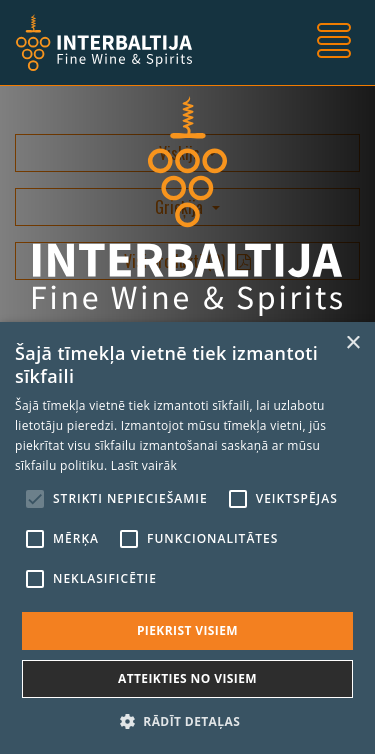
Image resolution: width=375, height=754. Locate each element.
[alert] (187, 538)
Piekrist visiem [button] (187, 630)
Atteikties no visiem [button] (187, 678)
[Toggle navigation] (334, 43)
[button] (187, 721)
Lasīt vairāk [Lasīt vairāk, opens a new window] (144, 465)
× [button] (352, 343)
